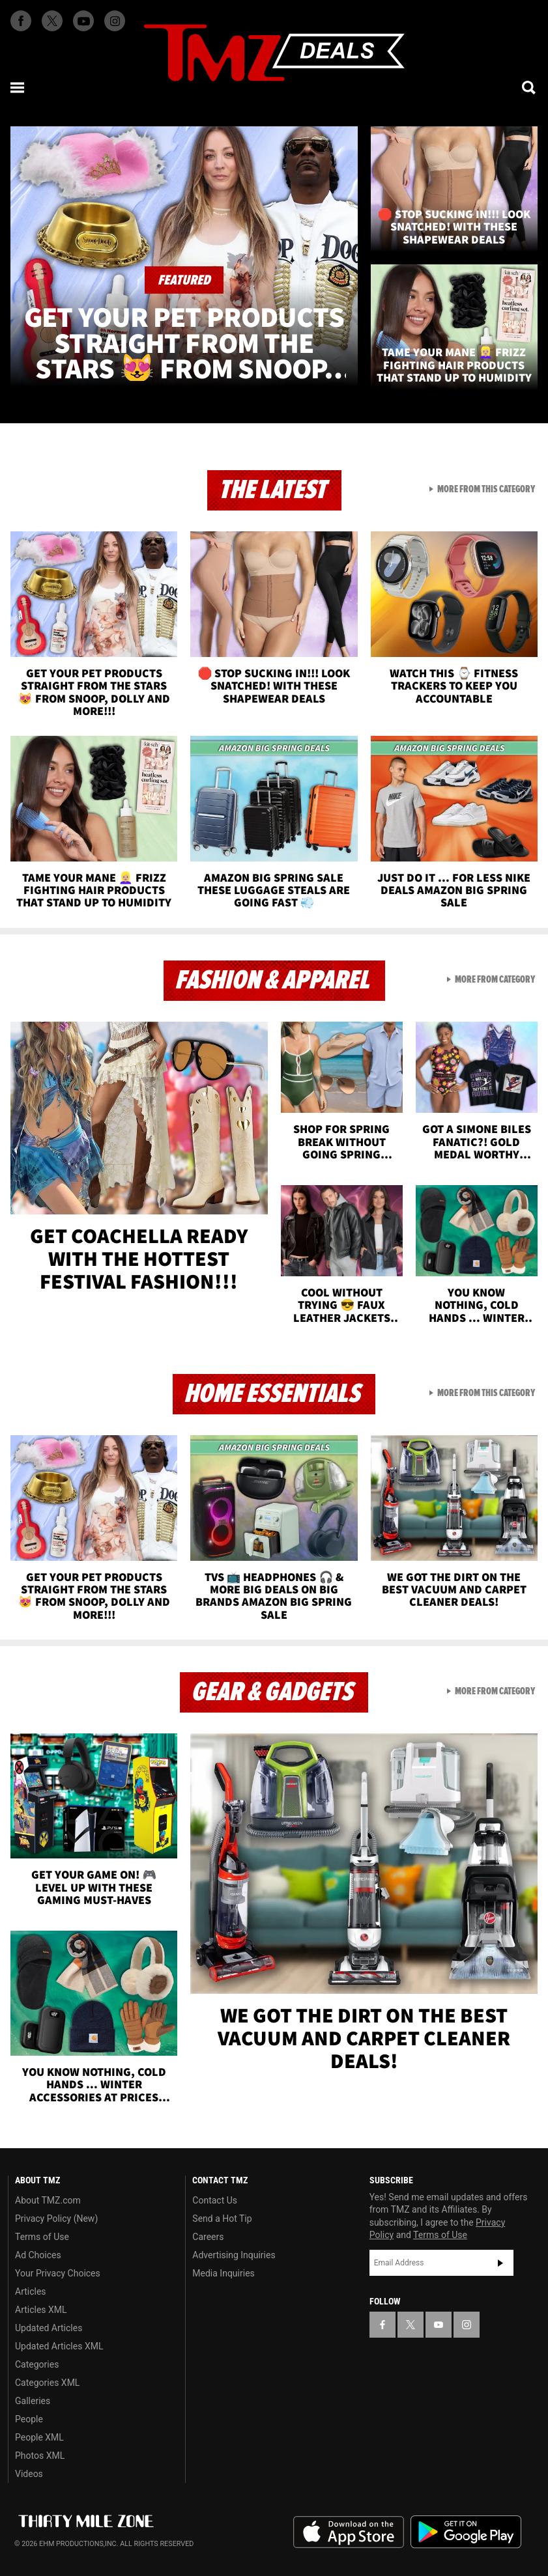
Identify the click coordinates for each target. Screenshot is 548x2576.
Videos (29, 2474)
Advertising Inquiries (233, 2255)
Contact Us (214, 2200)
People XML (39, 2437)
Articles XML (41, 2309)
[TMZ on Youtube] (83, 20)
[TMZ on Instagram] (114, 20)
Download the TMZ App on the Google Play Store (466, 2532)
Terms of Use (42, 2237)
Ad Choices (38, 2255)
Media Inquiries (223, 2273)
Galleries (32, 2401)
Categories (37, 2364)
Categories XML (47, 2382)
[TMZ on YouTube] (438, 2325)
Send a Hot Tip (222, 2218)
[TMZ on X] (52, 20)
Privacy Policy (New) (56, 2218)
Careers (208, 2237)
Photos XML (40, 2455)
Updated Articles (48, 2328)
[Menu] (18, 87)
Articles (30, 2291)
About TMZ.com (48, 2200)
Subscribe (500, 2263)
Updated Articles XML (59, 2346)
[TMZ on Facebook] (20, 20)
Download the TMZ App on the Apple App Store (348, 2532)
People (29, 2419)
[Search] (530, 87)
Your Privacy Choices (57, 2273)
